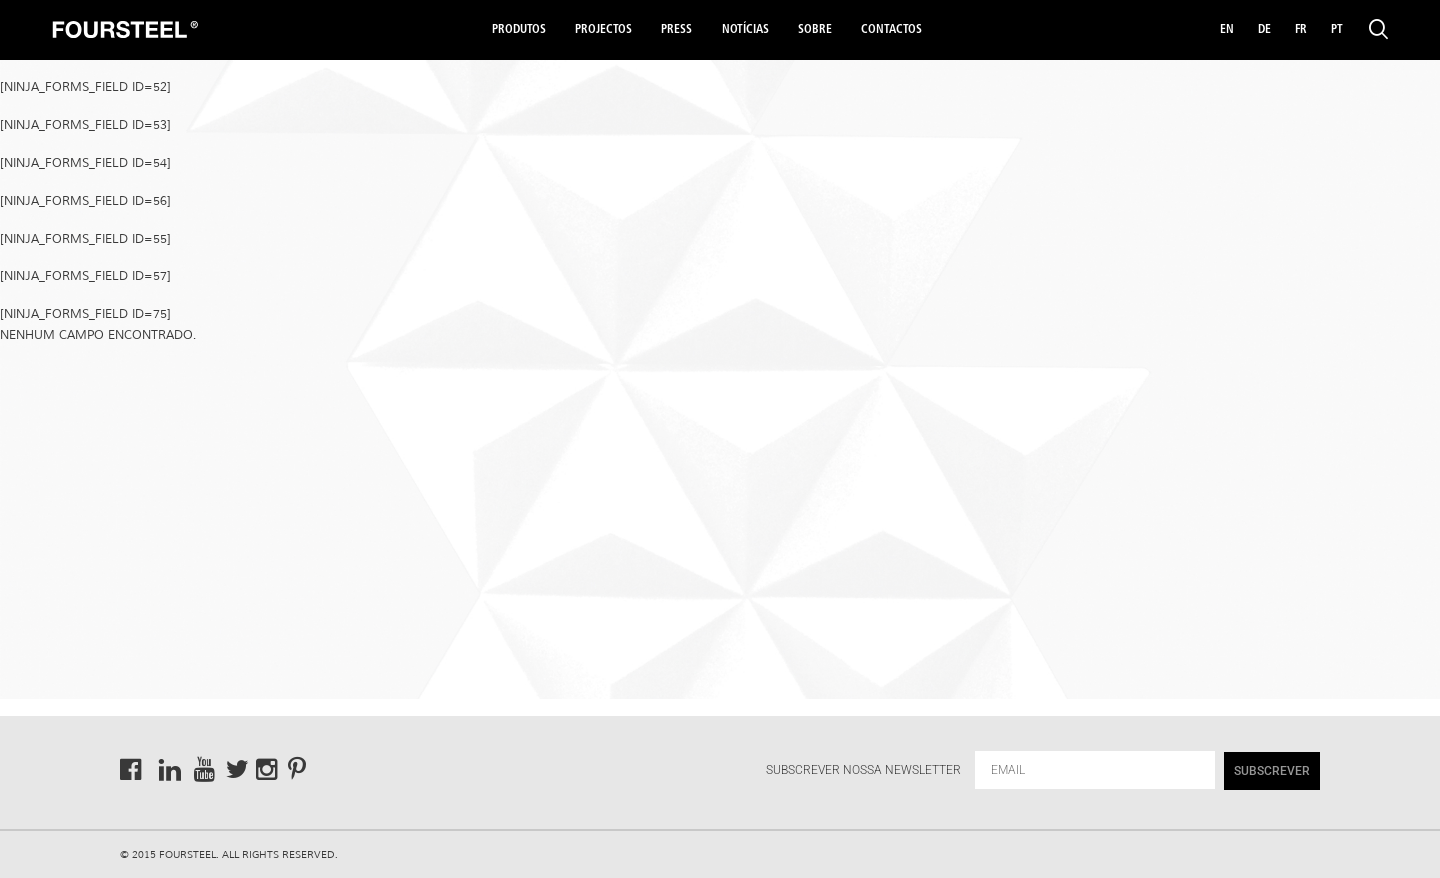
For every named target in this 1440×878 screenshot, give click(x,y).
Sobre (815, 30)
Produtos (519, 30)
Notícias (745, 30)
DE (1264, 30)
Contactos (891, 30)
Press (676, 30)
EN (1227, 30)
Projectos (603, 30)
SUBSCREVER (1272, 771)
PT (1337, 30)
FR (1301, 30)
